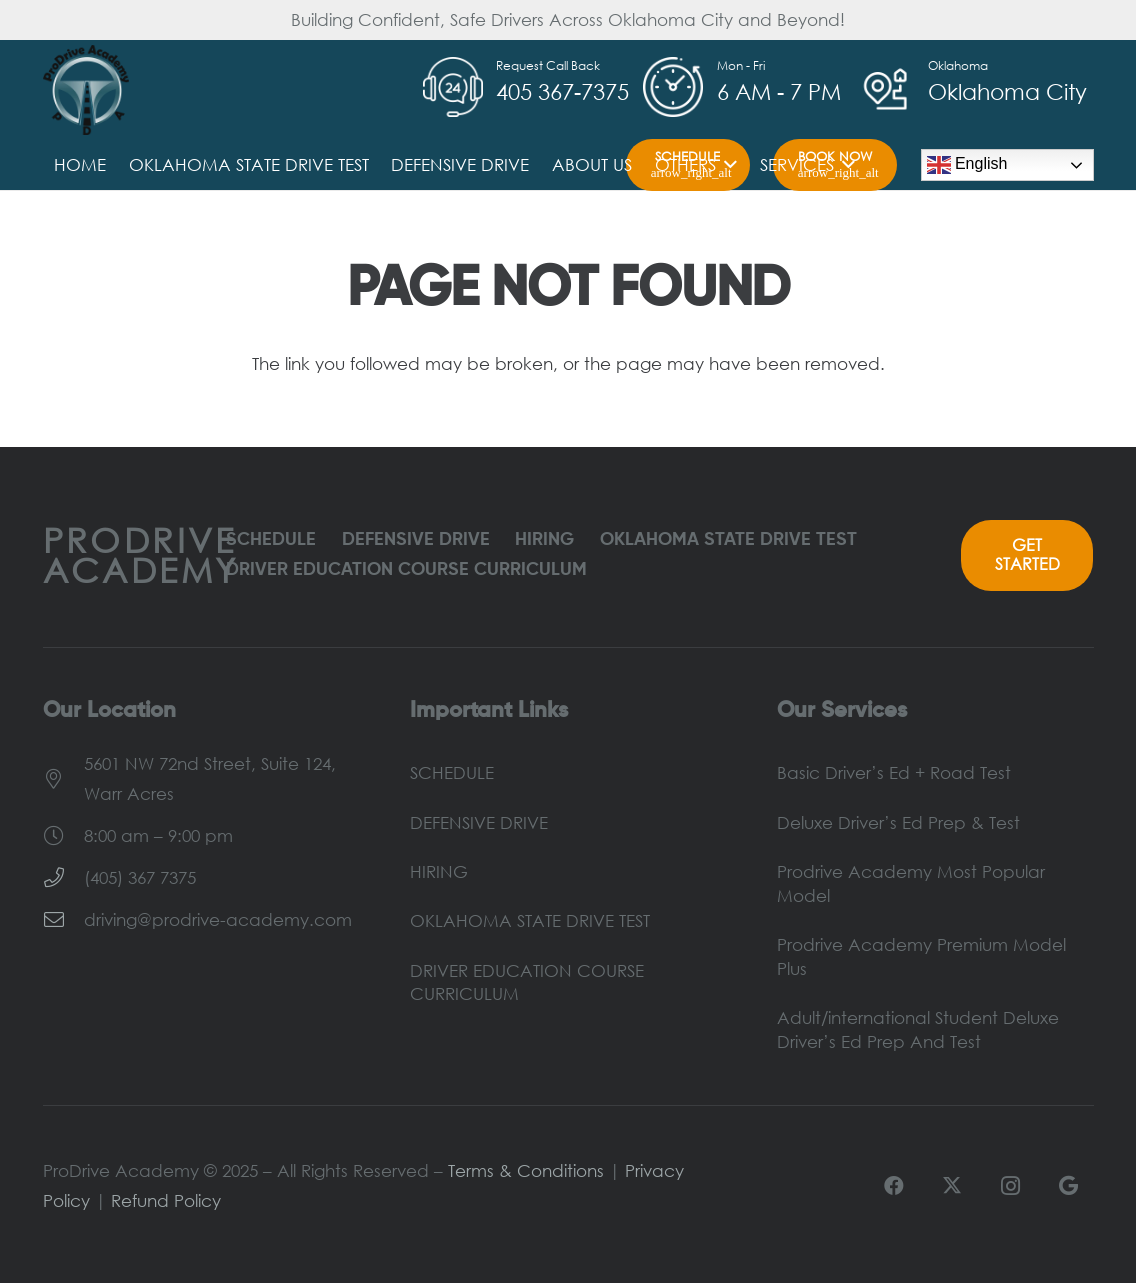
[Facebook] (894, 1186)
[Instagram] (1010, 1186)
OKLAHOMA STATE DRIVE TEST (728, 540)
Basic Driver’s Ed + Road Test (894, 772)
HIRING (544, 540)
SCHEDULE (271, 540)
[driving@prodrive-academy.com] (63, 920)
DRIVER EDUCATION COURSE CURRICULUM (406, 570)
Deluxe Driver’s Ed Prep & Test (898, 822)
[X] (952, 1186)
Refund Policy (166, 1200)
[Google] (1068, 1186)
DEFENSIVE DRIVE (416, 540)
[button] (726, 165)
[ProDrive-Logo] (86, 90)
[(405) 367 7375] (63, 878)
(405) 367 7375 (140, 877)
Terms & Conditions (526, 1170)
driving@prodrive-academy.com (218, 919)
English (967, 165)
